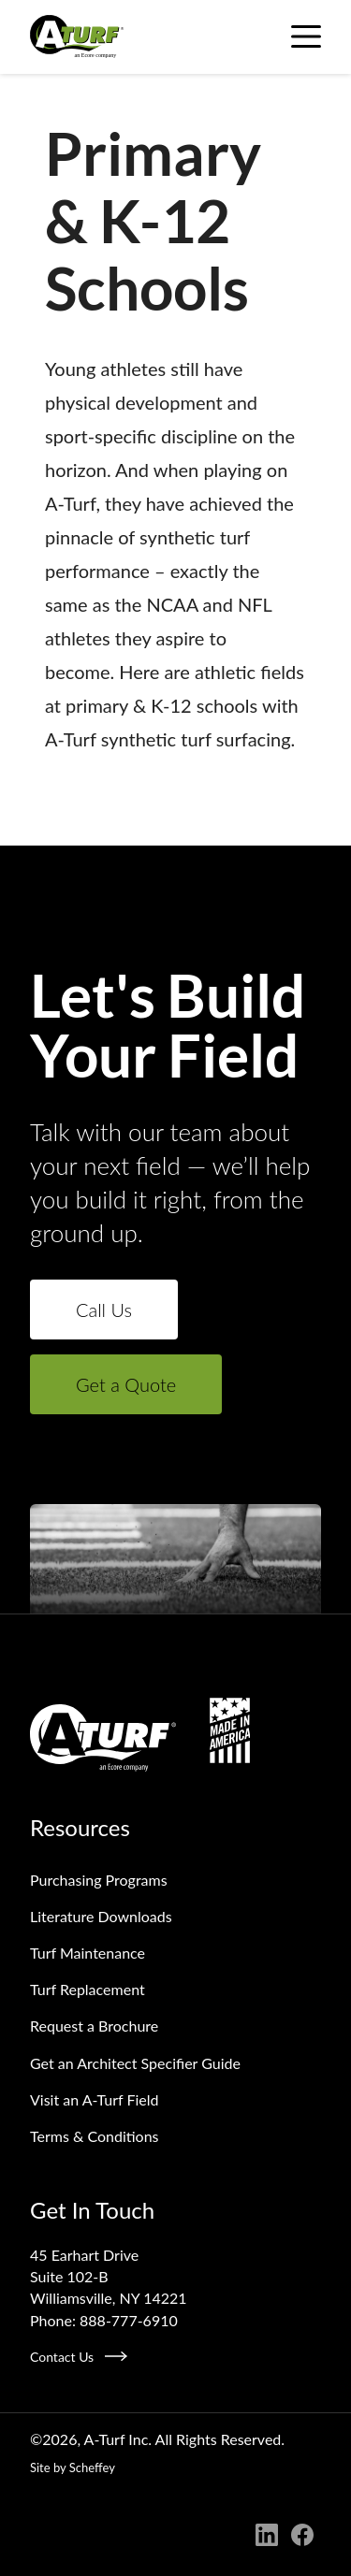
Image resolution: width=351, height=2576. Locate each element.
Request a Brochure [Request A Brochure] (94, 2025)
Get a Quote (126, 1384)
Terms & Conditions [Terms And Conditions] (94, 2136)
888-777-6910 (129, 2320)
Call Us (104, 1309)
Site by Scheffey (72, 2467)
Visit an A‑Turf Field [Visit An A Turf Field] (94, 2099)
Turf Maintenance (87, 1952)
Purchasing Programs (99, 1880)
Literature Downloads (101, 1916)
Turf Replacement (87, 1989)
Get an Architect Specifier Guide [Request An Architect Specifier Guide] (135, 2063)
